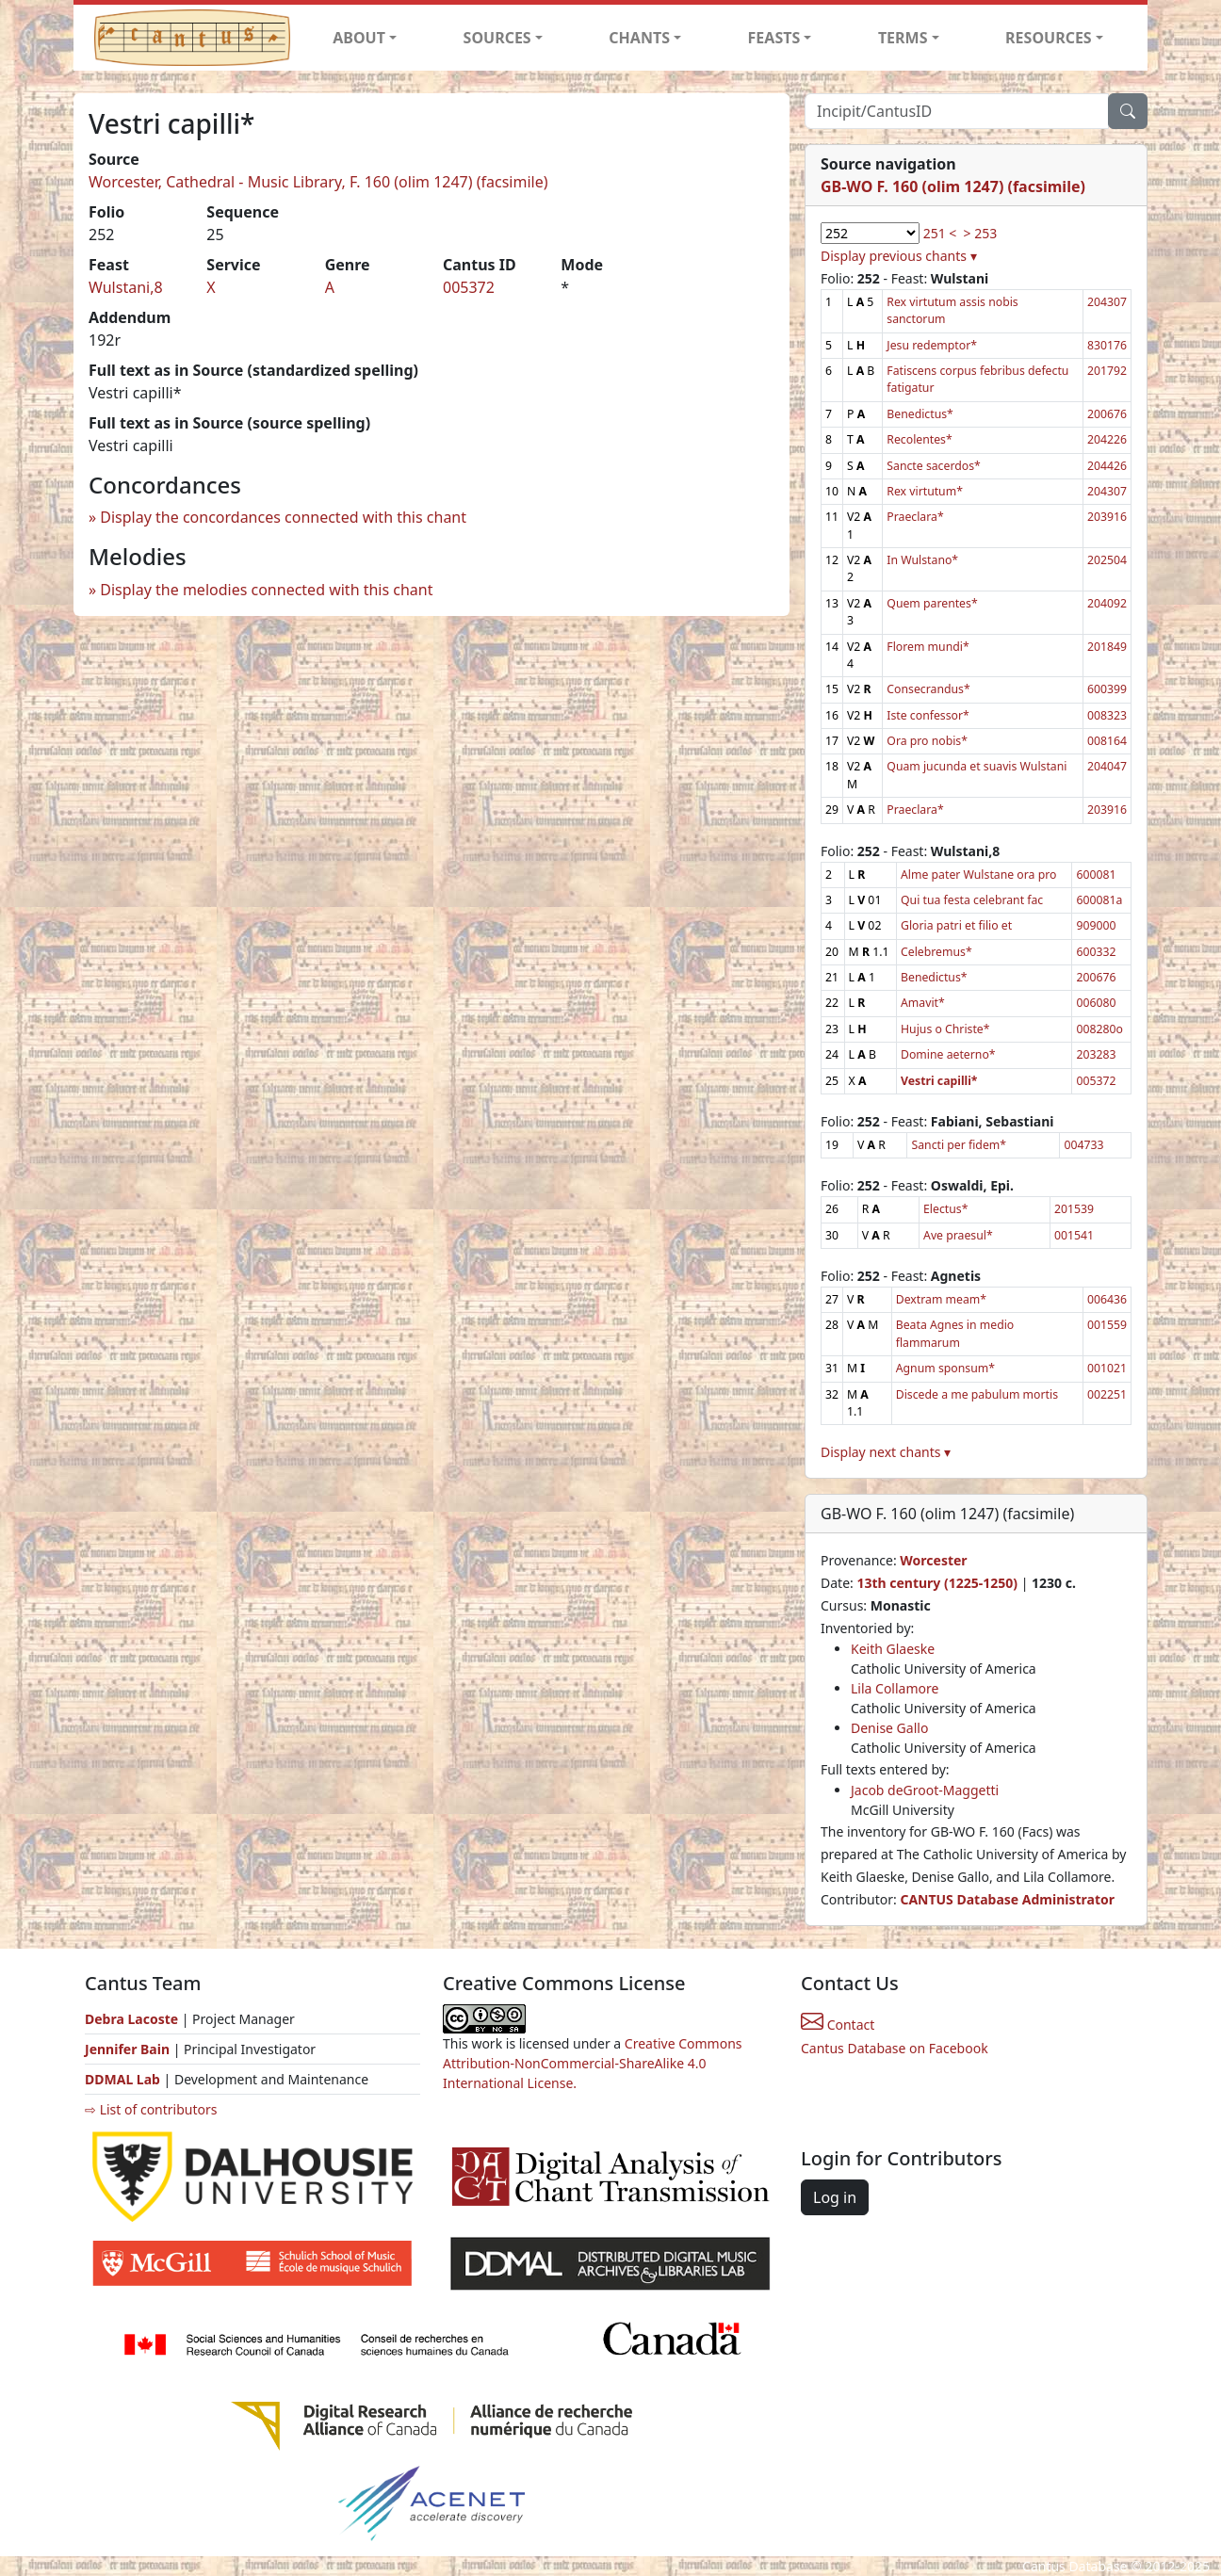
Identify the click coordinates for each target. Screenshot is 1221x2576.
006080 (1095, 1003)
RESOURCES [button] (1048, 37)
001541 (1074, 1235)
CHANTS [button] (639, 37)
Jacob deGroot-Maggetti (925, 1790)
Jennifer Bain (129, 2049)
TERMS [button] (903, 37)
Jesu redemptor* (932, 345)
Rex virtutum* (925, 491)
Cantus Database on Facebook (894, 2048)
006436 (1107, 1299)
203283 (1095, 1054)
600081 (1095, 875)
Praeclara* (915, 517)
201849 (1107, 647)
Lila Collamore (894, 1688)
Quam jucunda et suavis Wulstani (976, 766)
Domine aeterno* (948, 1054)
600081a (1099, 900)
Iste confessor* (928, 715)
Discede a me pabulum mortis (977, 1394)
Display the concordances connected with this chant (283, 517)
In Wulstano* (922, 560)
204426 (1107, 466)
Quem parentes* (932, 603)
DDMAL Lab (122, 2079)
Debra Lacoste (131, 2019)
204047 (1107, 766)
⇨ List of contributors (151, 2109)
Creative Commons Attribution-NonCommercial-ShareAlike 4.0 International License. (592, 2063)
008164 (1107, 741)
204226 (1107, 439)
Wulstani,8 (126, 287)
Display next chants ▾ (886, 1452)
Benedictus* (920, 414)
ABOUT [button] (359, 37)
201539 (1074, 1209)
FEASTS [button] (774, 37)
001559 (1107, 1325)
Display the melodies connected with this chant (266, 589)
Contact (837, 2024)
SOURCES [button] (497, 37)
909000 (1095, 925)
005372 (469, 287)
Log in (834, 2197)
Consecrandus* (928, 689)
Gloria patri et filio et (956, 925)
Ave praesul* (958, 1235)
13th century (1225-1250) (937, 1583)
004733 (1083, 1145)
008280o (1099, 1029)
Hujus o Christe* (945, 1029)
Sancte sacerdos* (933, 466)
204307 (1107, 302)
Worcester (933, 1560)
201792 (1107, 371)
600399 (1107, 689)
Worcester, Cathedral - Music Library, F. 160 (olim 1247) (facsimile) (318, 181)
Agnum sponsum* (945, 1368)
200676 (1107, 414)
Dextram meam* (941, 1299)
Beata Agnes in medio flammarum (955, 1333)
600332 (1095, 952)
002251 (1107, 1394)
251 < (940, 233)
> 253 (981, 233)
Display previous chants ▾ (899, 256)
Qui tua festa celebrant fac (972, 900)
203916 (1107, 517)
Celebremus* (936, 952)
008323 (1107, 715)
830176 (1107, 345)
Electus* (945, 1209)
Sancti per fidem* (958, 1145)
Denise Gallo (889, 1728)
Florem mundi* (928, 647)
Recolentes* (919, 439)
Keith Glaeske (893, 1649)
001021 (1107, 1368)
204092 (1107, 603)
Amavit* (923, 1003)
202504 (1107, 560)
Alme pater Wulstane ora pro (978, 875)
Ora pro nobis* (927, 741)
